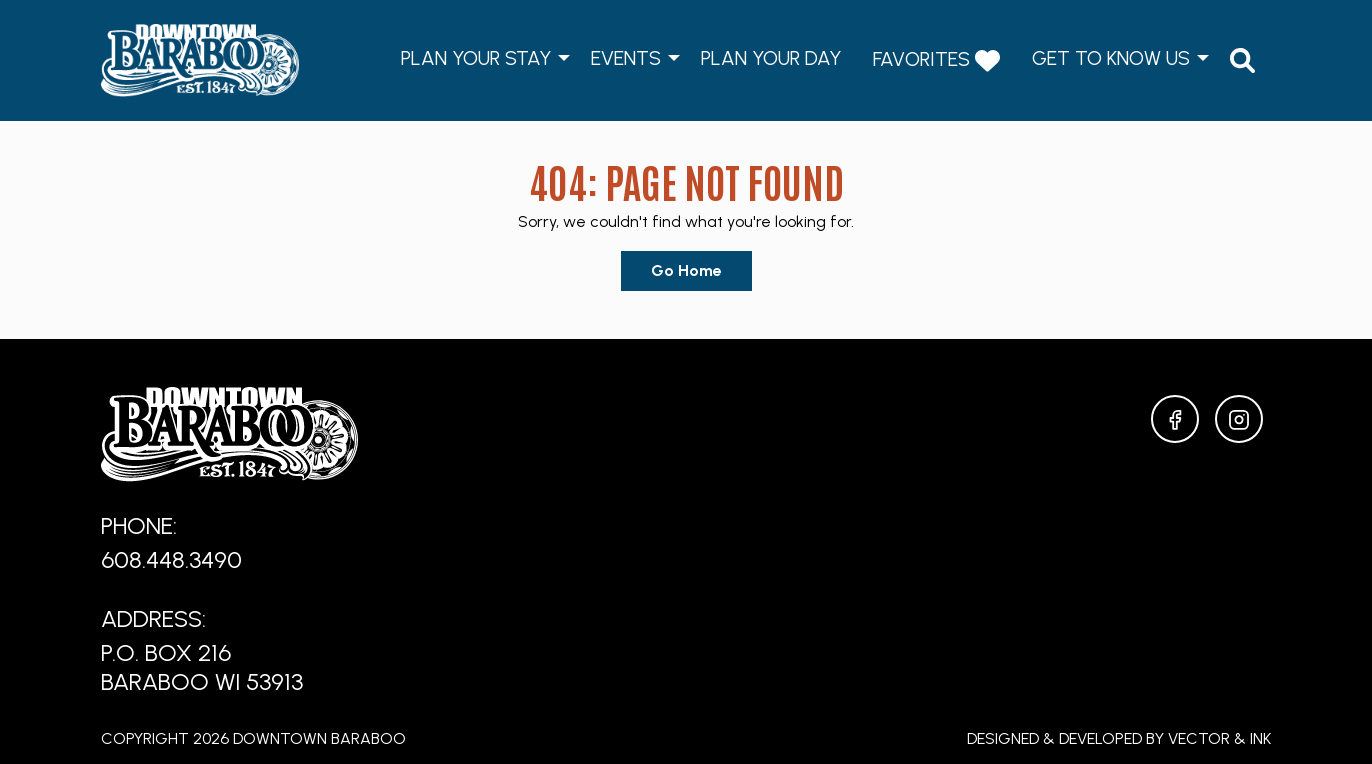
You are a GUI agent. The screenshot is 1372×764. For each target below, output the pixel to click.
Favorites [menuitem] (936, 60)
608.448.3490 (171, 559)
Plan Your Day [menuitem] (771, 58)
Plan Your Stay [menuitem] (476, 58)
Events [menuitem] (626, 58)
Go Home (686, 270)
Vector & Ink (1219, 738)
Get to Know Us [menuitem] (1111, 58)
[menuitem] (1242, 60)
